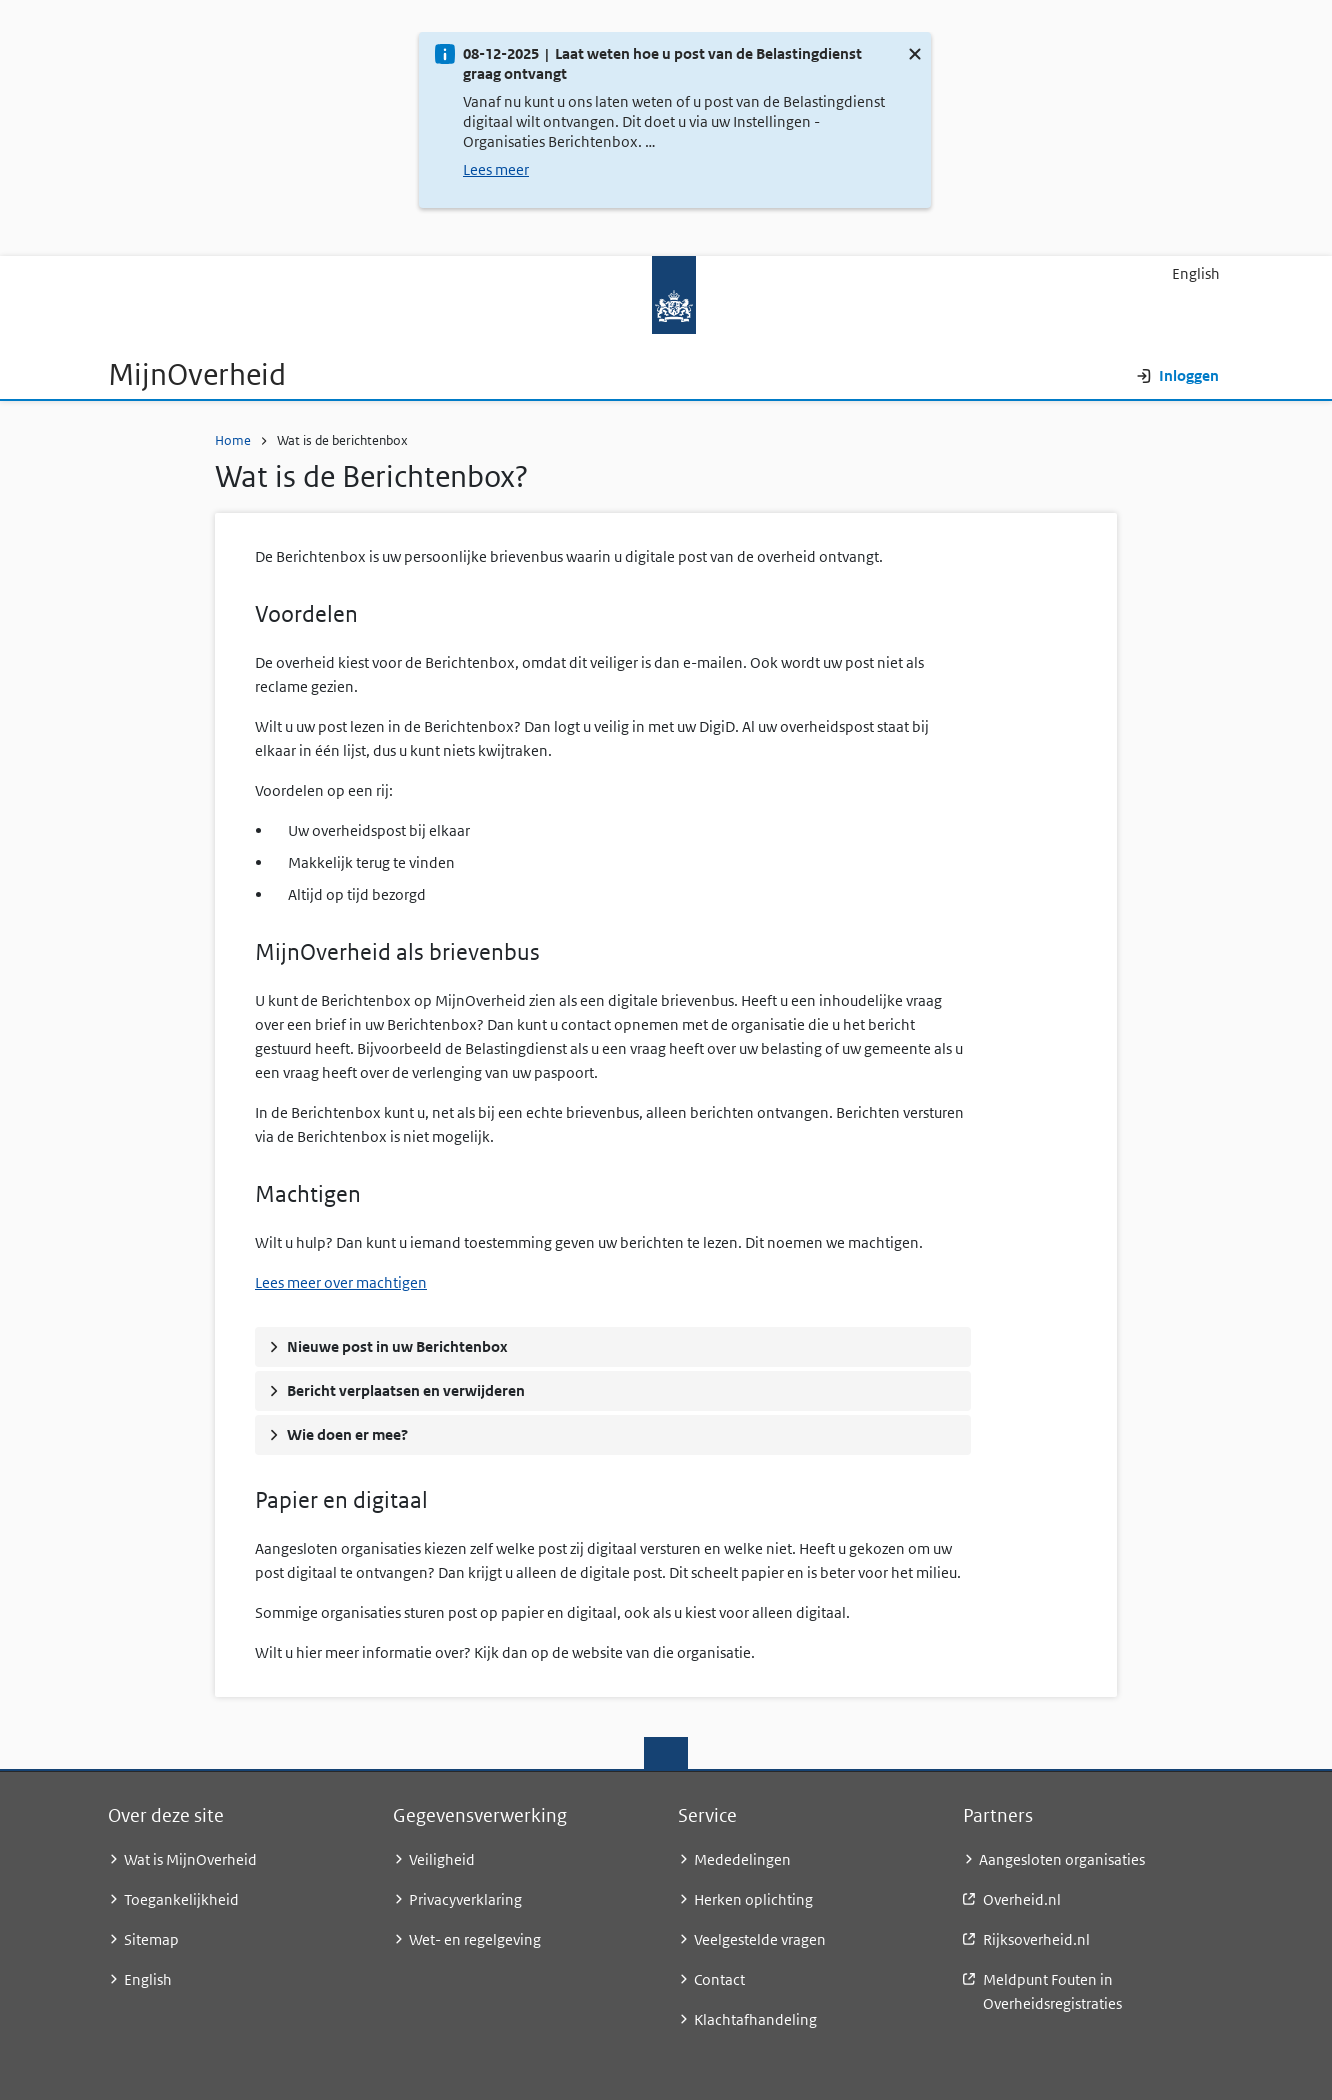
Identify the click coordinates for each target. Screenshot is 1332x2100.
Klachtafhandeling (755, 2019)
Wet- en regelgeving (475, 1939)
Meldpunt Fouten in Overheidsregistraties (1052, 1991)
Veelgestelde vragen (760, 1939)
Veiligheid (442, 1859)
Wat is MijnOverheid (190, 1859)
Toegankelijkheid (181, 1899)
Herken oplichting (753, 1899)
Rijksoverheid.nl (1036, 1939)
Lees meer (496, 169)
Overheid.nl (1022, 1899)
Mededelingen (742, 1859)
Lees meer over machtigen (341, 1282)
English (1196, 273)
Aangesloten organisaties (1062, 1859)
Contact (719, 1979)
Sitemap (151, 1939)
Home (233, 440)
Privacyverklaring (465, 1899)
